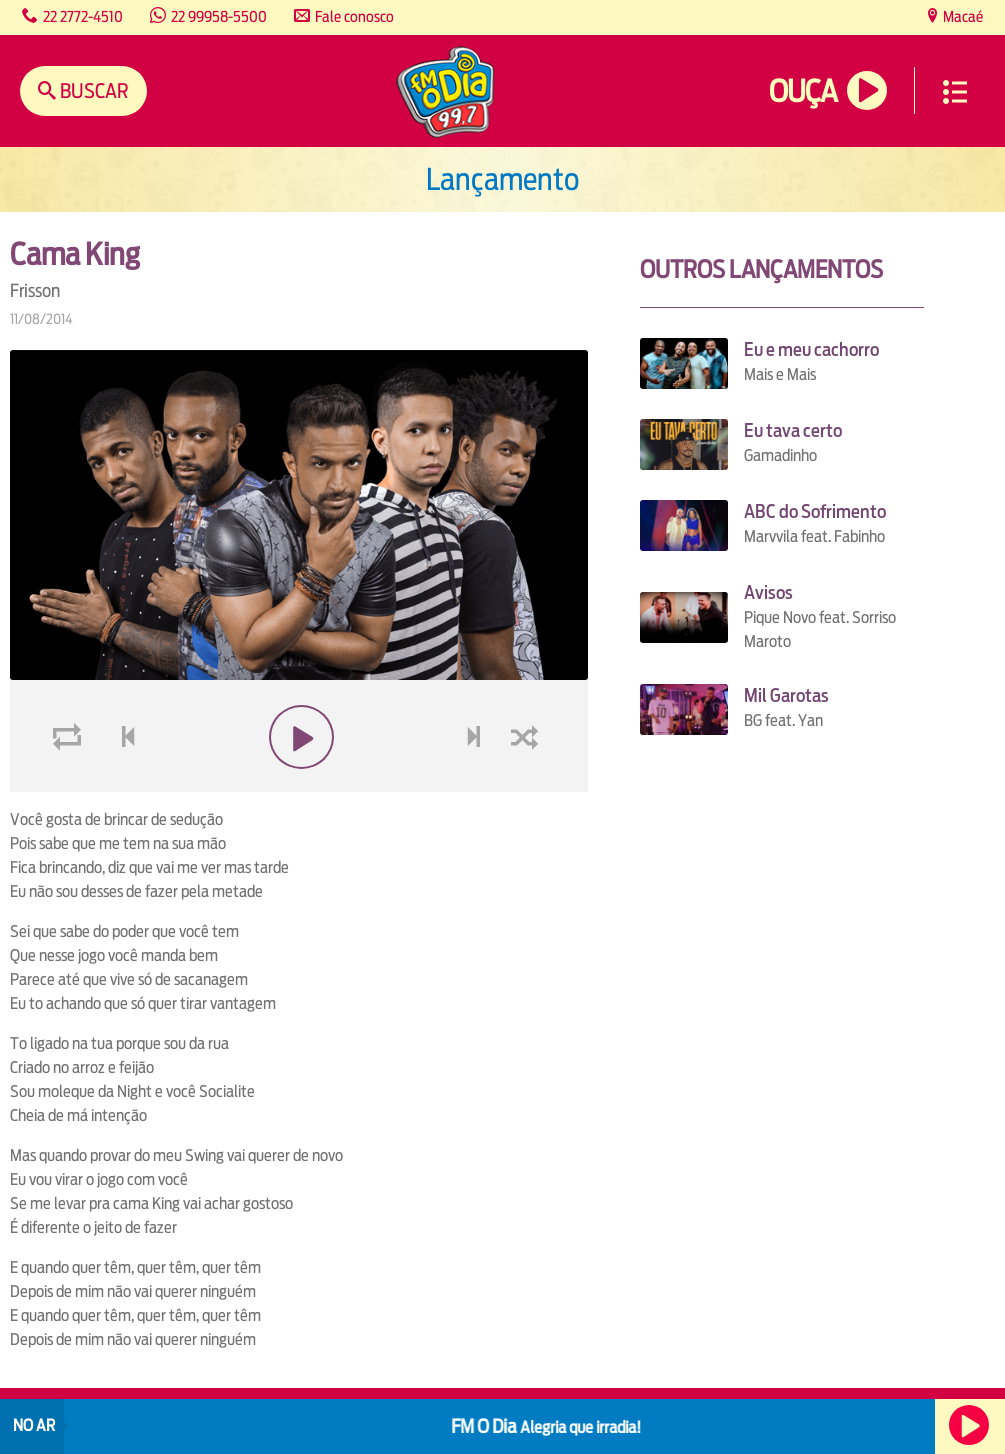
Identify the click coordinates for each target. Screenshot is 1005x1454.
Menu (955, 92)
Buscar (92, 90)
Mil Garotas (786, 695)
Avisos (768, 592)
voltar (122, 784)
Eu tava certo (793, 430)
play (298, 784)
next (475, 784)
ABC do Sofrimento (815, 511)
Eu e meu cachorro (811, 349)
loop (70, 784)
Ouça (803, 91)
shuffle (528, 784)
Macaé (961, 16)
